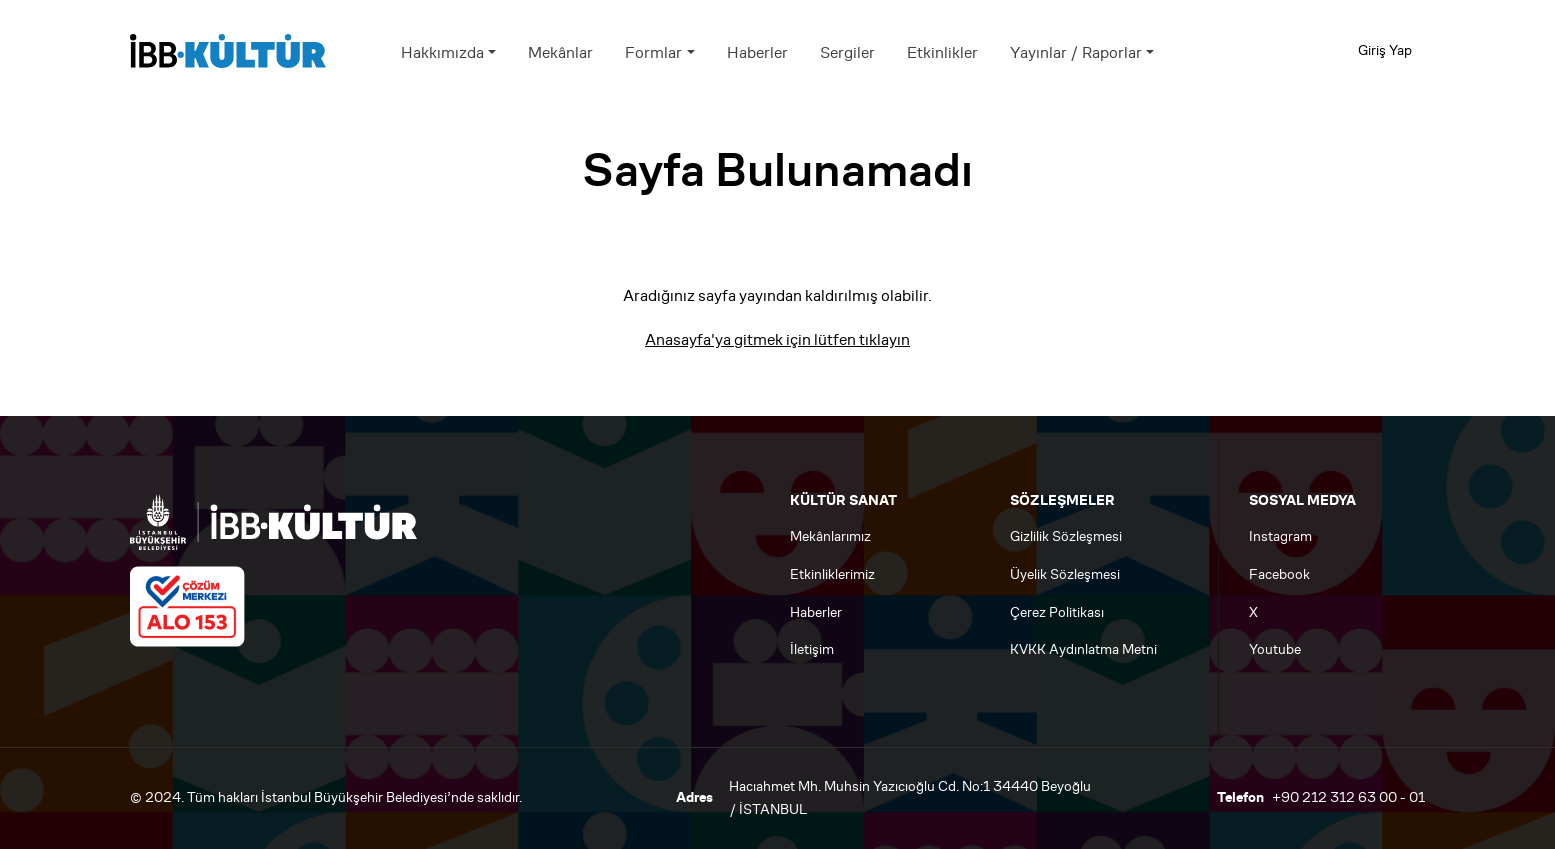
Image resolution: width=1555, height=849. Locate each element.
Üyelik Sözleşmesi (1065, 574)
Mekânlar (560, 52)
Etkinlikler (942, 52)
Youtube (1275, 649)
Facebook (1279, 574)
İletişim (812, 649)
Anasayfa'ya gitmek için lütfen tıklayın (777, 339)
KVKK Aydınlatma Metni (1083, 649)
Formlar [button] (653, 52)
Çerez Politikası (1057, 612)
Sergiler (847, 52)
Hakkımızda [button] (442, 52)
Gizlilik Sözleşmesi (1066, 536)
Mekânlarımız (830, 536)
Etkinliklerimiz (832, 574)
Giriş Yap (1385, 50)
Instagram (1280, 536)
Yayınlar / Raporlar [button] (1076, 52)
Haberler (757, 52)
